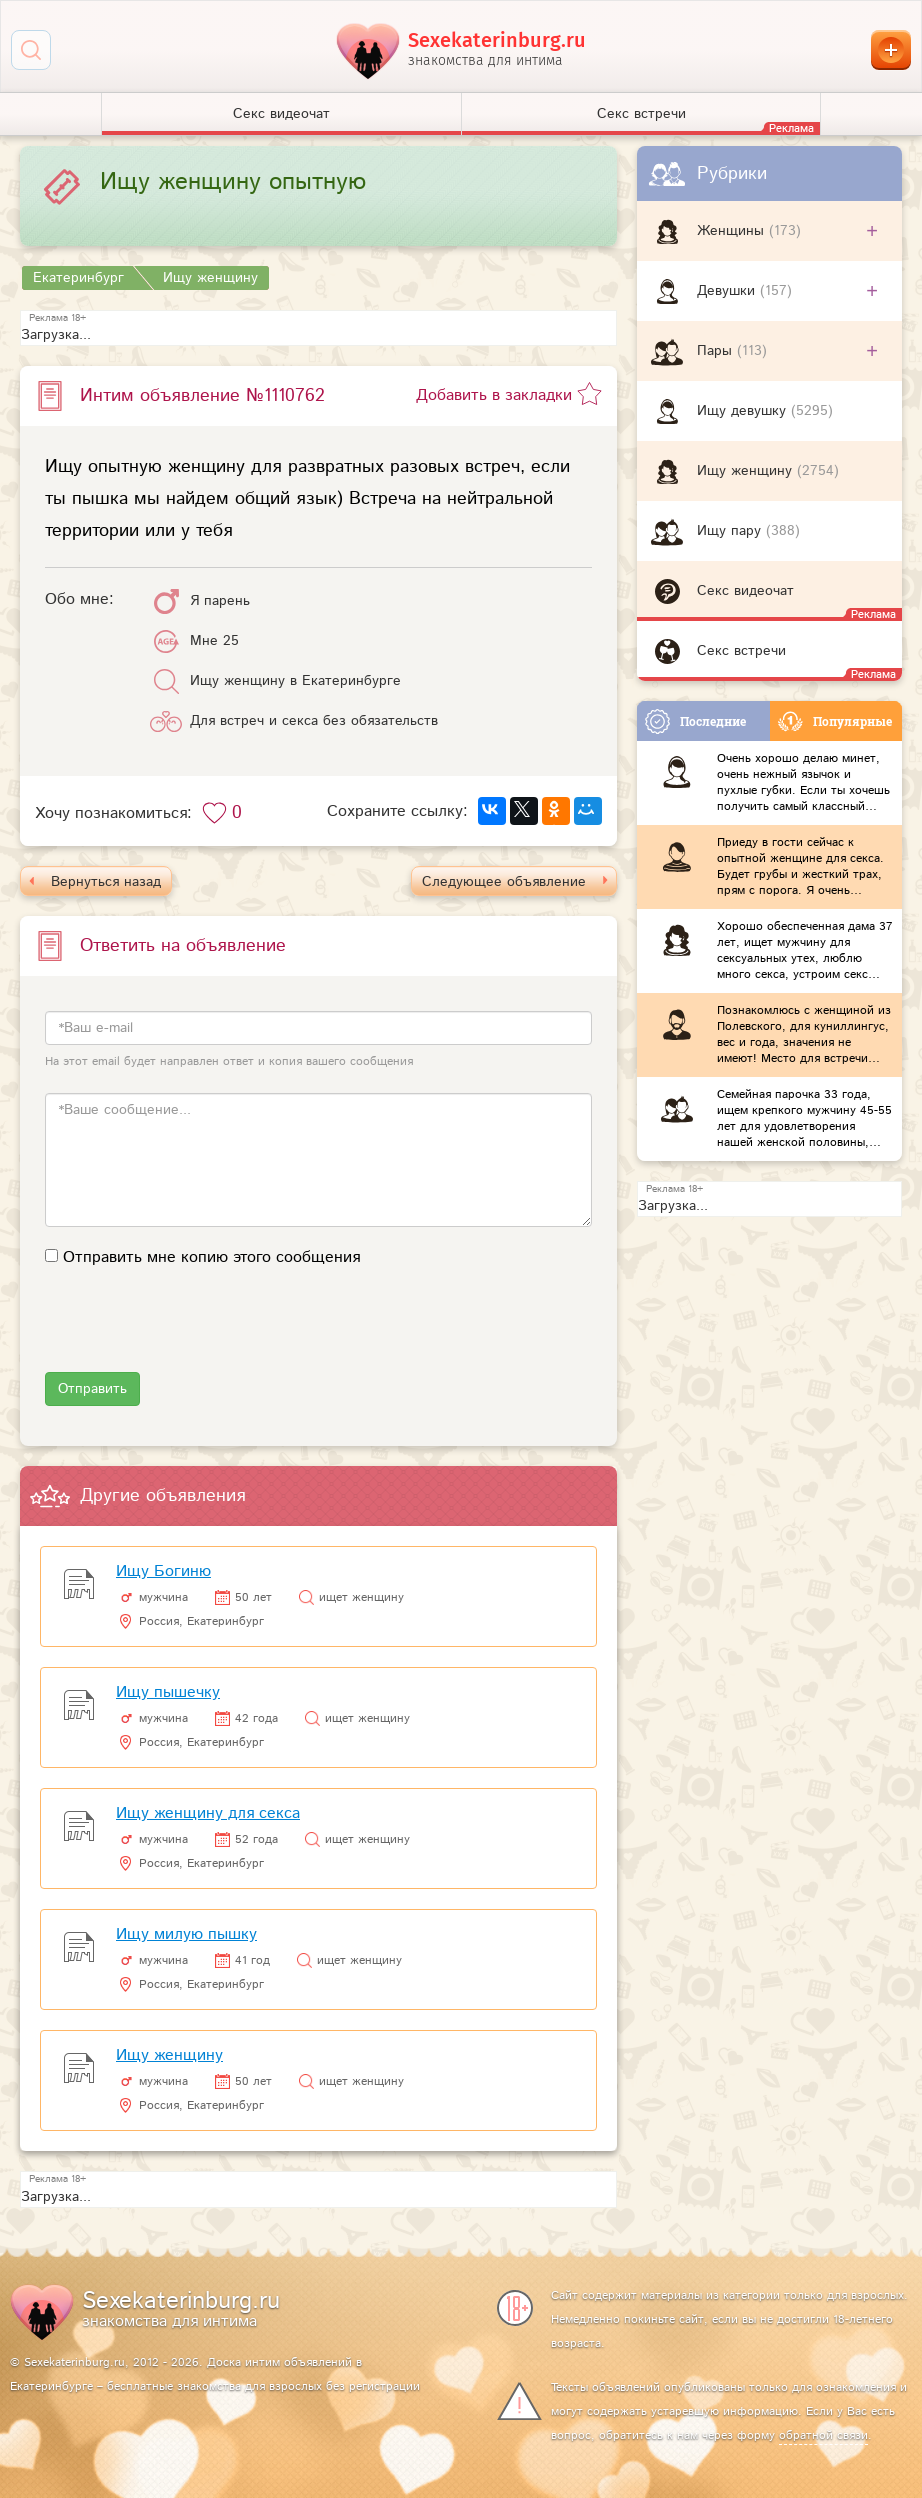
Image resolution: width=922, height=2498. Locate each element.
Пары (717, 351)
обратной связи (823, 2435)
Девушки (728, 291)
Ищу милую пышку (186, 1934)
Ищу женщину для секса (208, 1813)
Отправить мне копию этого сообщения (211, 1257)
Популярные (835, 721)
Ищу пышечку (168, 1692)
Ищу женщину (747, 471)
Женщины (733, 231)
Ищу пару (731, 531)
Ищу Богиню (163, 1571)
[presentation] (197, 1333)
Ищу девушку (744, 411)
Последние (695, 721)
